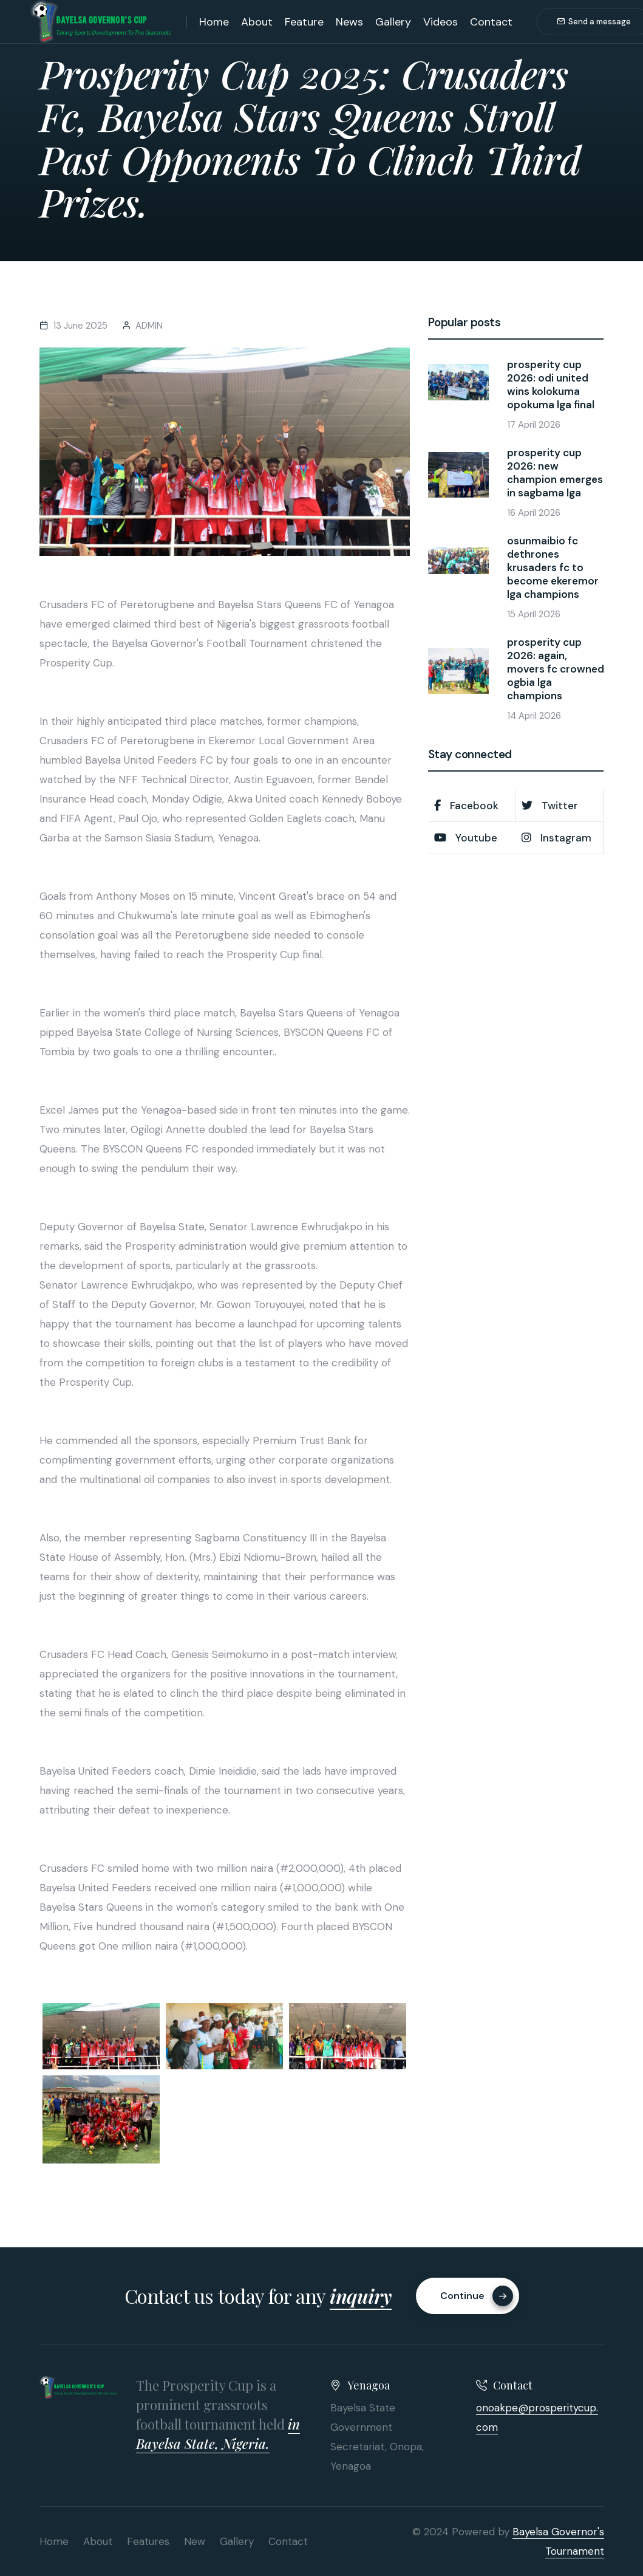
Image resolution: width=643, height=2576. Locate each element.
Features (148, 2541)
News (349, 22)
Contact (491, 22)
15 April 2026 (533, 614)
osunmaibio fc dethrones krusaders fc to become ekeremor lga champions (553, 567)
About (257, 22)
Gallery (393, 22)
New (194, 2541)
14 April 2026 (534, 716)
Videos (440, 22)
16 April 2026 (533, 513)
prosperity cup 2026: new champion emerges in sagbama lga (555, 472)
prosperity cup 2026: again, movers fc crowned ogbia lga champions (555, 668)
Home (214, 22)
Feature (304, 22)
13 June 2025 (80, 326)
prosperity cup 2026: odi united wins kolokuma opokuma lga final (550, 384)
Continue (476, 2296)
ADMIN (149, 326)
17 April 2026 (533, 425)
